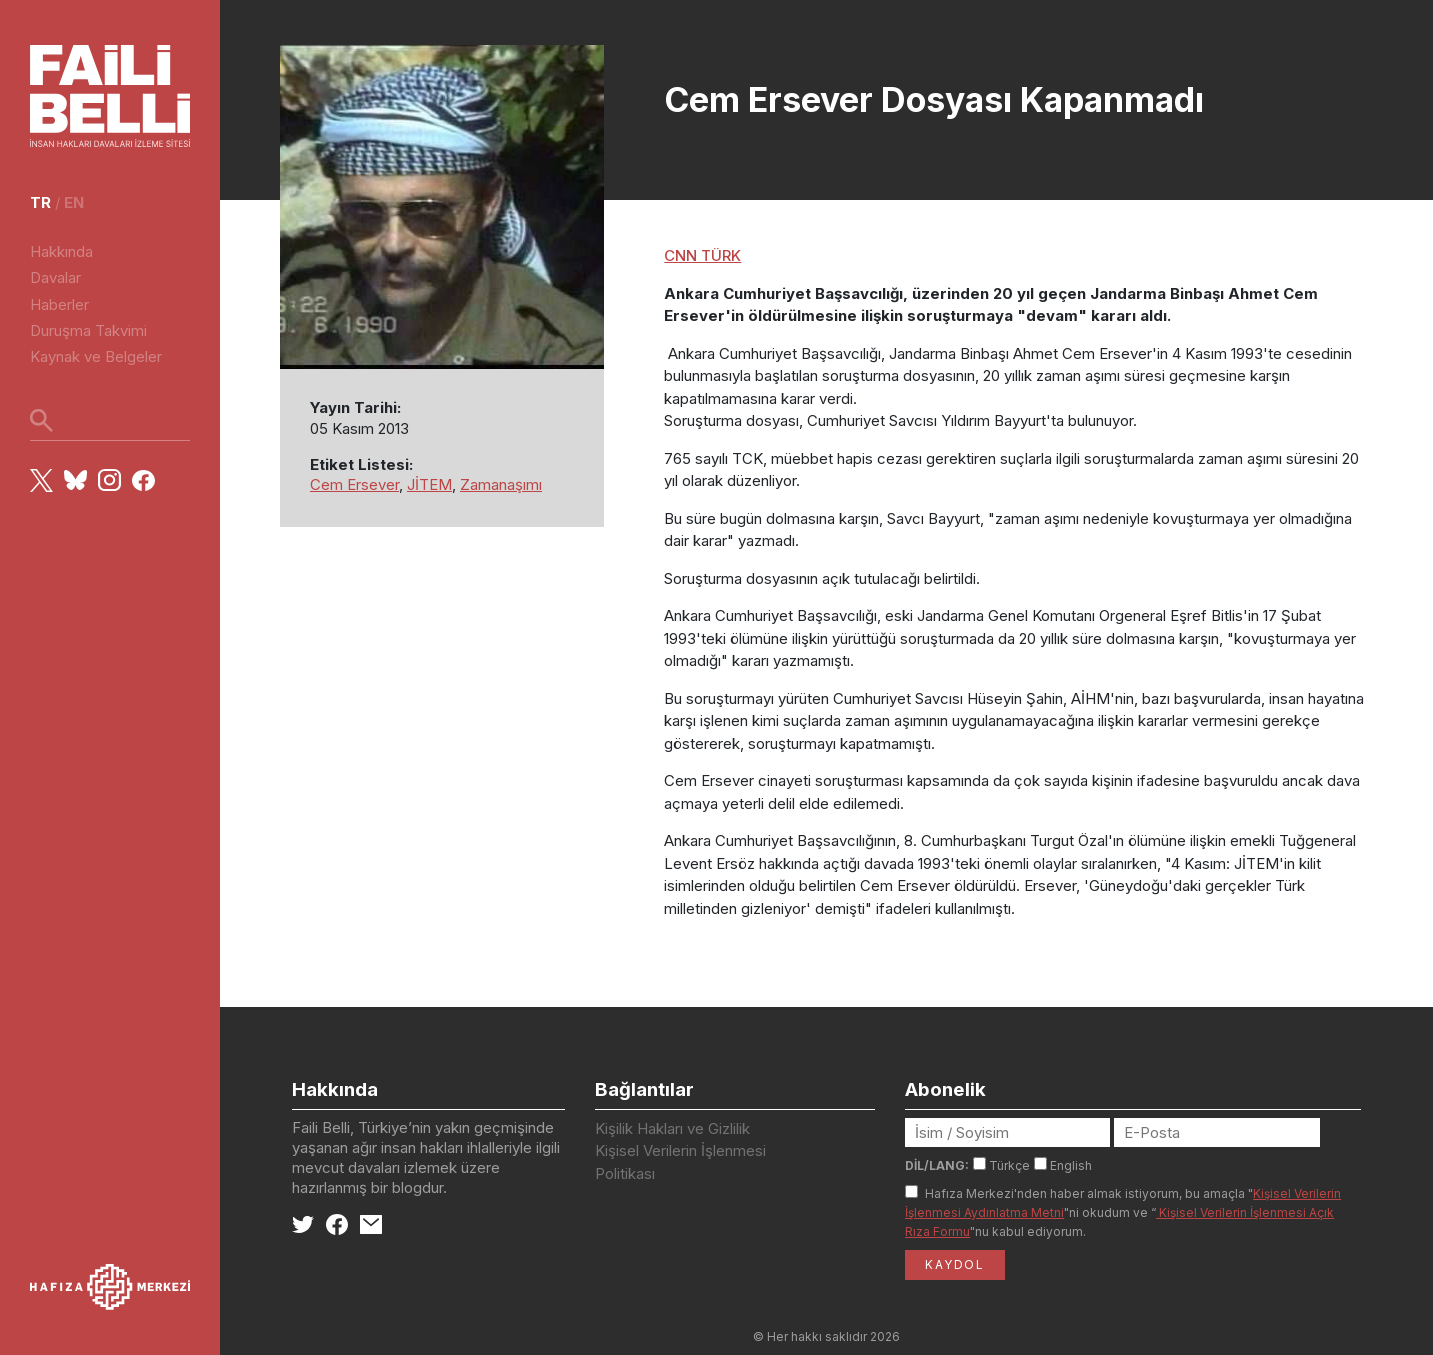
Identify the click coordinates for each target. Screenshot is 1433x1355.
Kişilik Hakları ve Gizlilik (672, 1128)
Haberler (59, 304)
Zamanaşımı (501, 484)
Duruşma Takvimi (88, 330)
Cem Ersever (354, 484)
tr (40, 202)
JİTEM (429, 484)
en (74, 202)
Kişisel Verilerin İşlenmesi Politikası (680, 1162)
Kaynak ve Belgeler (96, 356)
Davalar (55, 277)
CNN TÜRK (702, 255)
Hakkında (61, 251)
